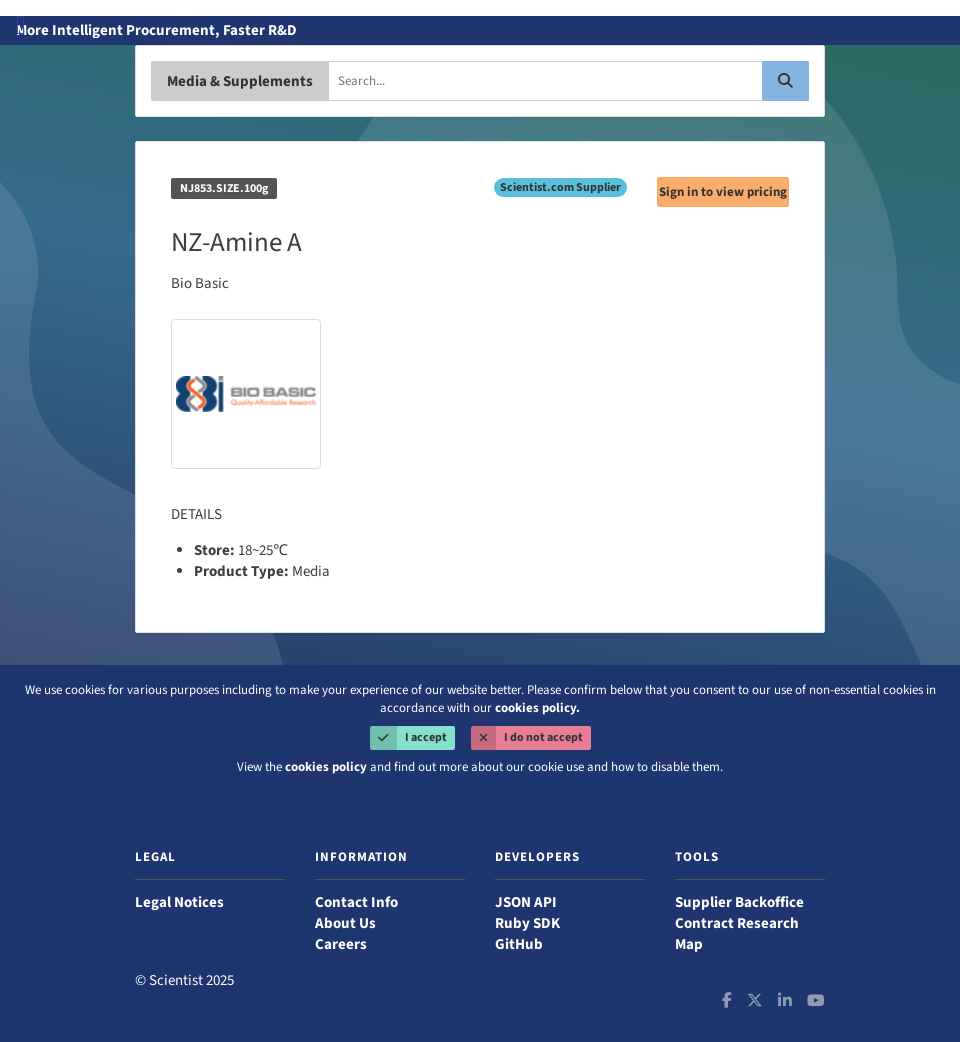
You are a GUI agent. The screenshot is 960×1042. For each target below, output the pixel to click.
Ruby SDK (527, 923)
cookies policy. (537, 708)
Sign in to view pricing (723, 192)
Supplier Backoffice (739, 902)
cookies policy (326, 767)
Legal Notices (179, 902)
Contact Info (356, 902)
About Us (345, 923)
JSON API (526, 902)
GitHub (519, 944)
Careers (341, 944)
